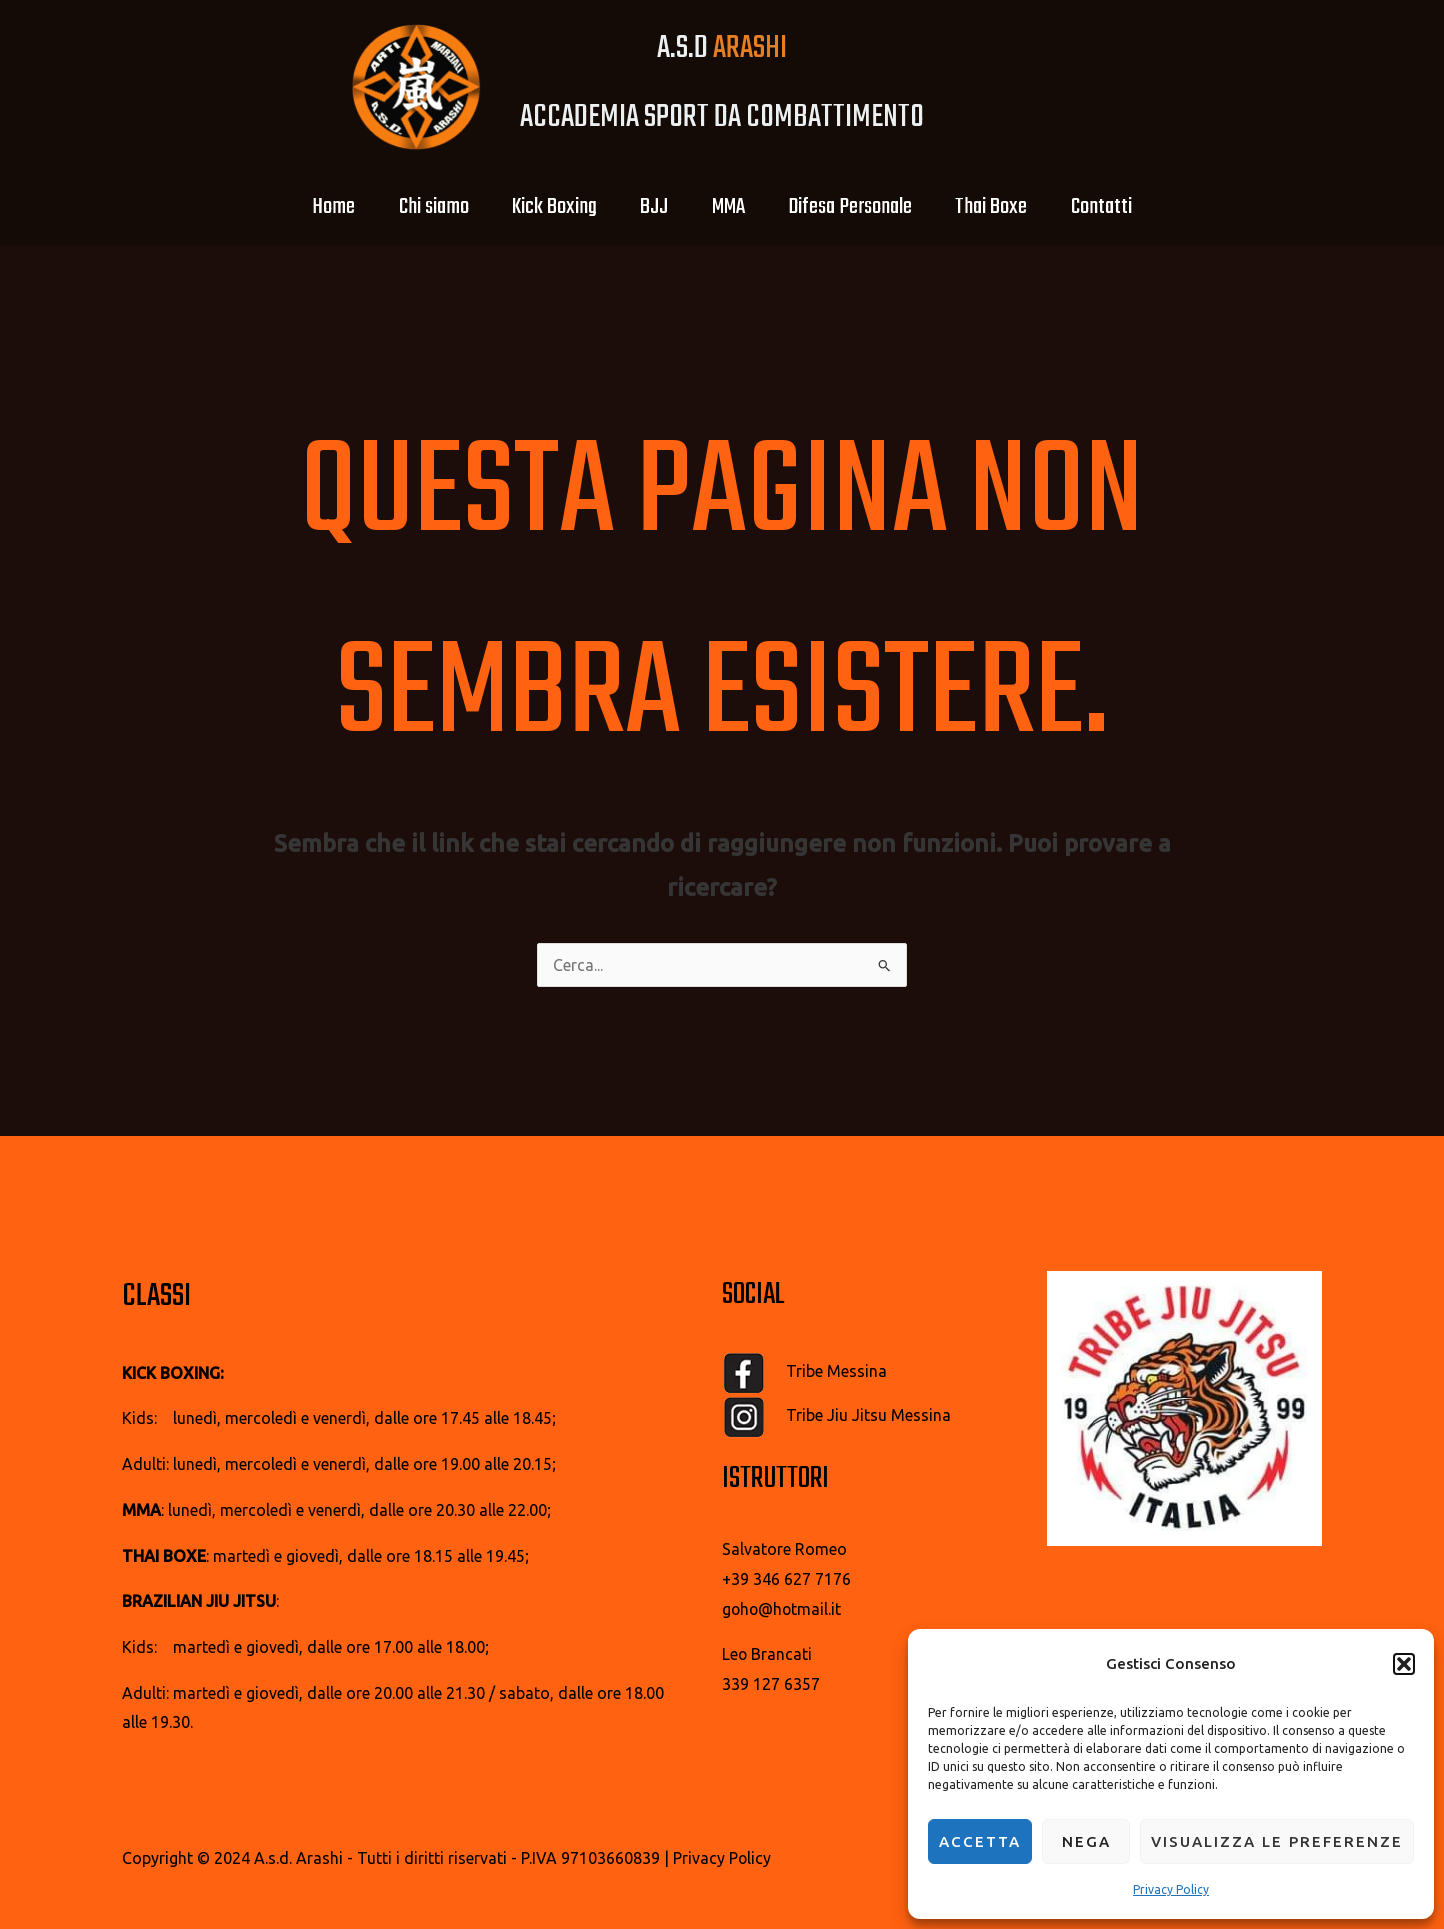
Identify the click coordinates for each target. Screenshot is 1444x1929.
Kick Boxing (544, 207)
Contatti (1124, 207)
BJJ (651, 207)
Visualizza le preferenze (1277, 1841)
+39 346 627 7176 (786, 1579)
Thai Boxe (1008, 207)
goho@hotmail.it (783, 1609)
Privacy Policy (1171, 1889)
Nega (1086, 1841)
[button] (1404, 1664)
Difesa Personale (860, 207)
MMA (731, 207)
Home (310, 207)
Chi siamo (417, 207)
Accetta (980, 1841)
